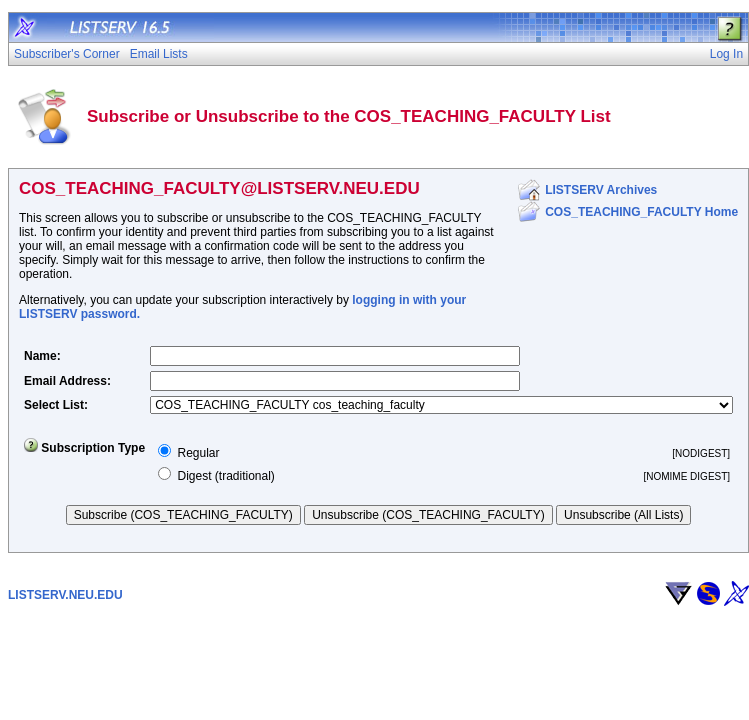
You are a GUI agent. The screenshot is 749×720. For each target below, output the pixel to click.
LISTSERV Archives (601, 190)
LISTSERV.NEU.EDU (65, 595)
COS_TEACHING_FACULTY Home (641, 212)
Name (40, 356)
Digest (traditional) (225, 476)
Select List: (56, 405)
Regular (198, 453)
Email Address (65, 381)
